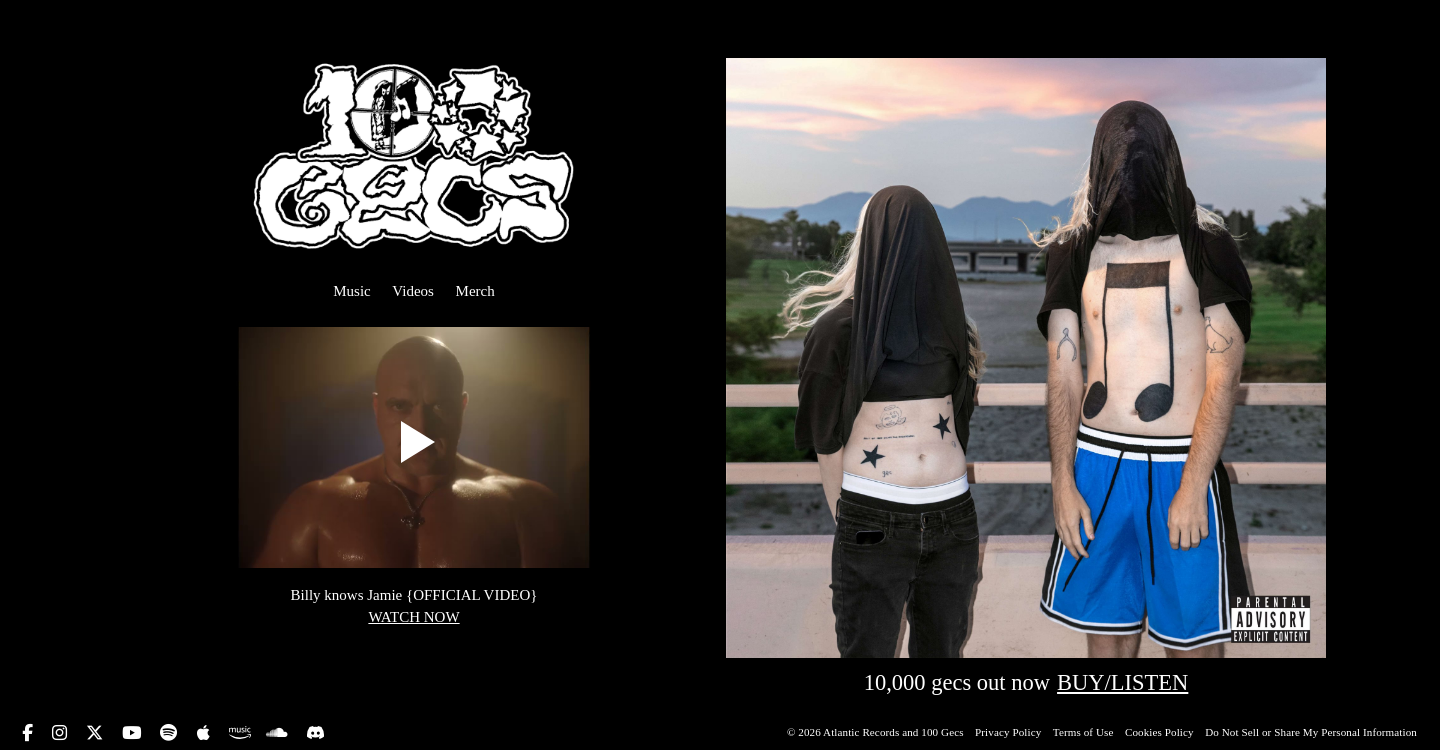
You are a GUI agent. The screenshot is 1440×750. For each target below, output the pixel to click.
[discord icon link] (315, 731)
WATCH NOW (413, 617)
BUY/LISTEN (1122, 682)
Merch (475, 291)
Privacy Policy (1009, 732)
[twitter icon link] (97, 733)
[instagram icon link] (62, 733)
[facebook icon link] (30, 733)
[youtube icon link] (134, 733)
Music (352, 291)
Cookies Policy (1161, 732)
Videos (413, 291)
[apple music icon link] (206, 733)
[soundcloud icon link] (279, 733)
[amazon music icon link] (240, 731)
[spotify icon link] (171, 733)
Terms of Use (1085, 732)
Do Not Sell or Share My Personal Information (1311, 732)
